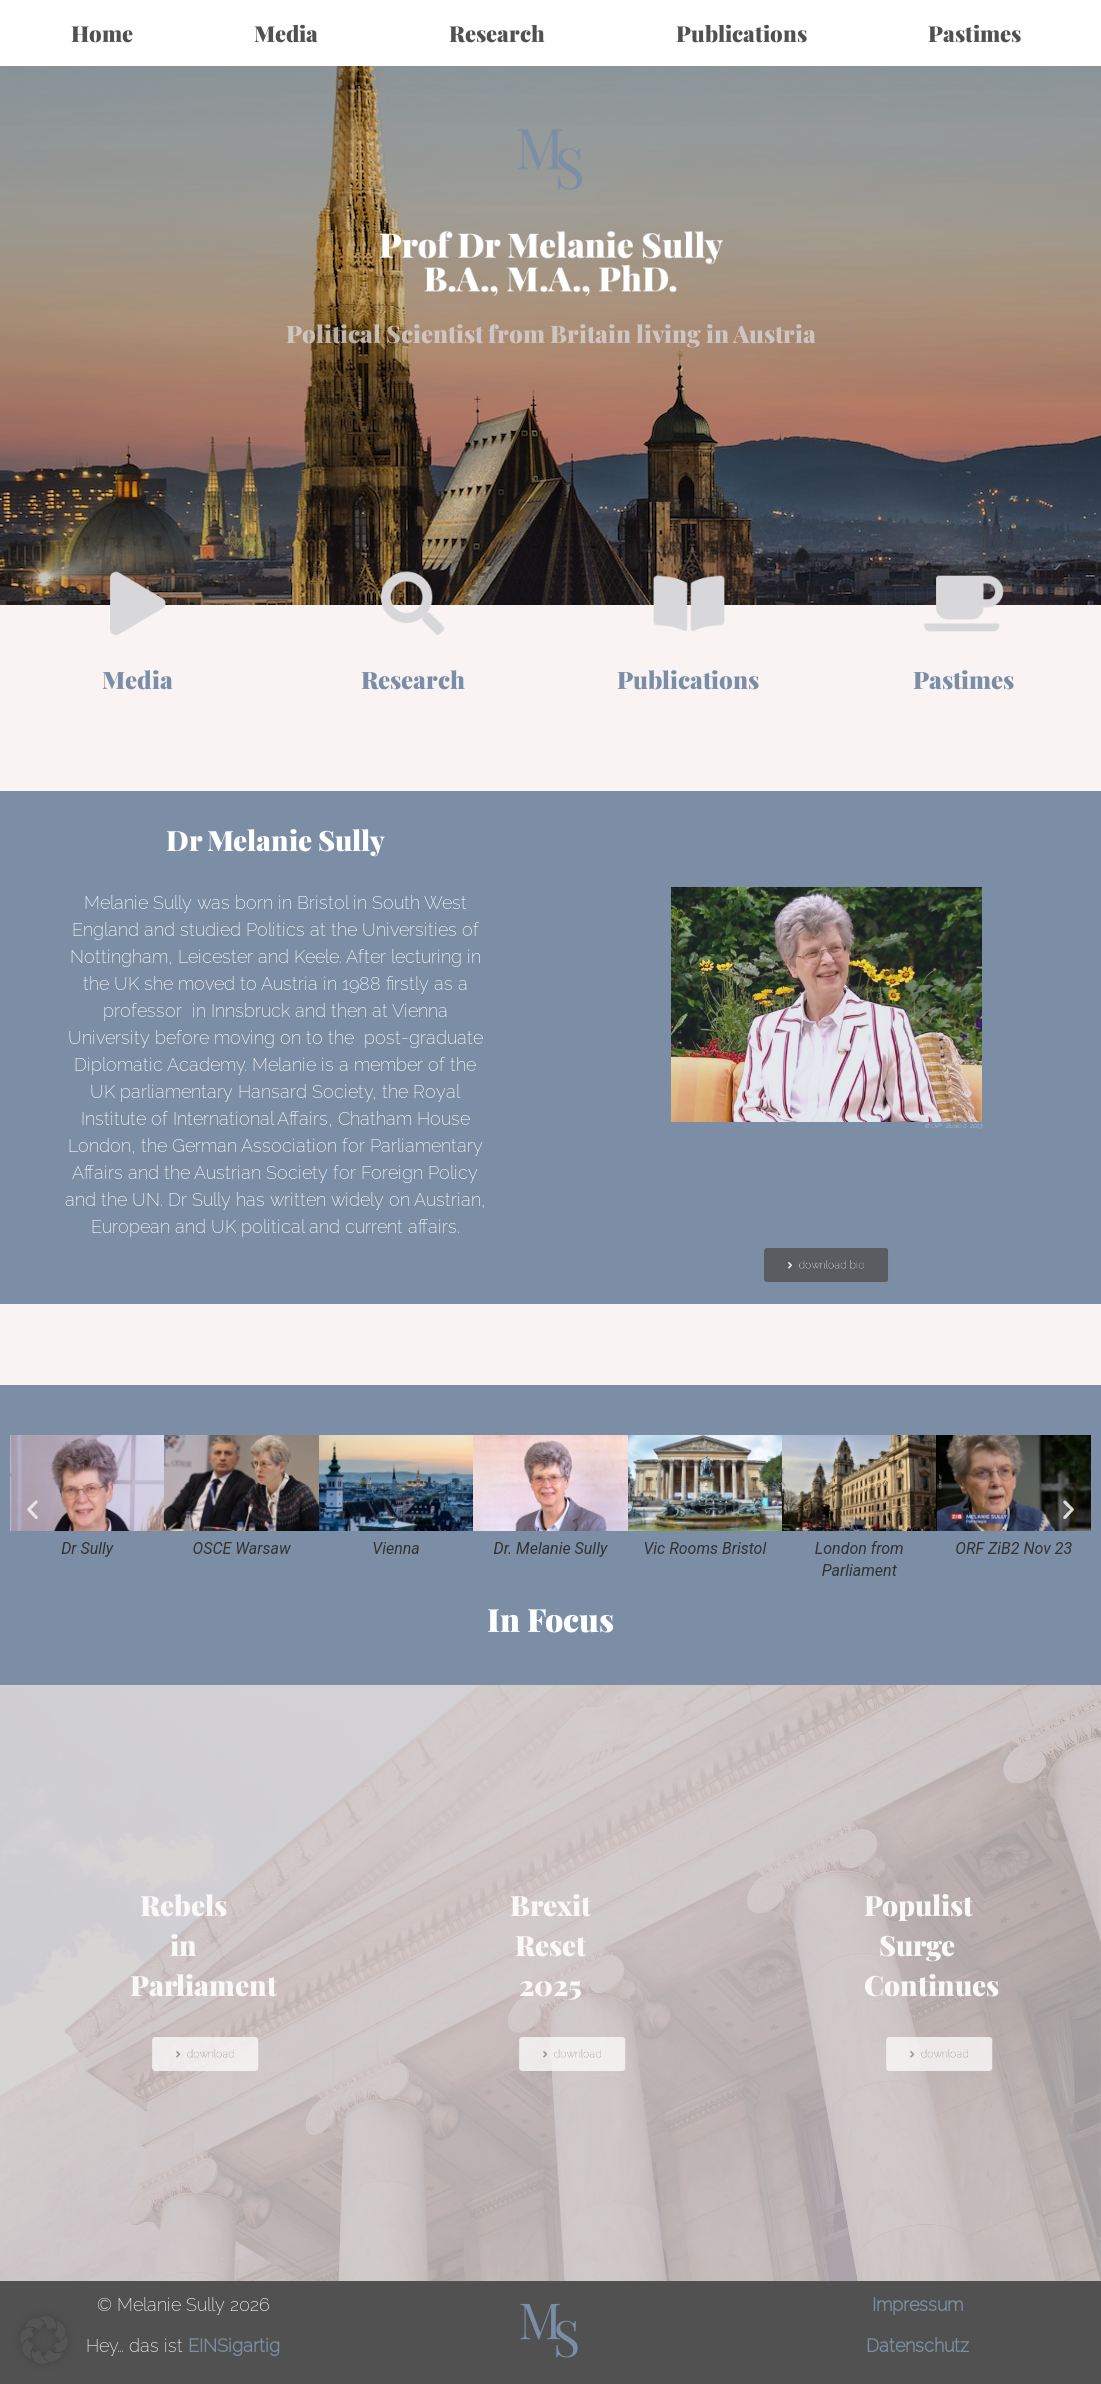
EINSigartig (234, 2345)
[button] (32, 1508)
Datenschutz (917, 2345)
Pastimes (979, 33)
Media (291, 33)
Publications (741, 33)
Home (102, 33)
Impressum (917, 2304)
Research (502, 33)
